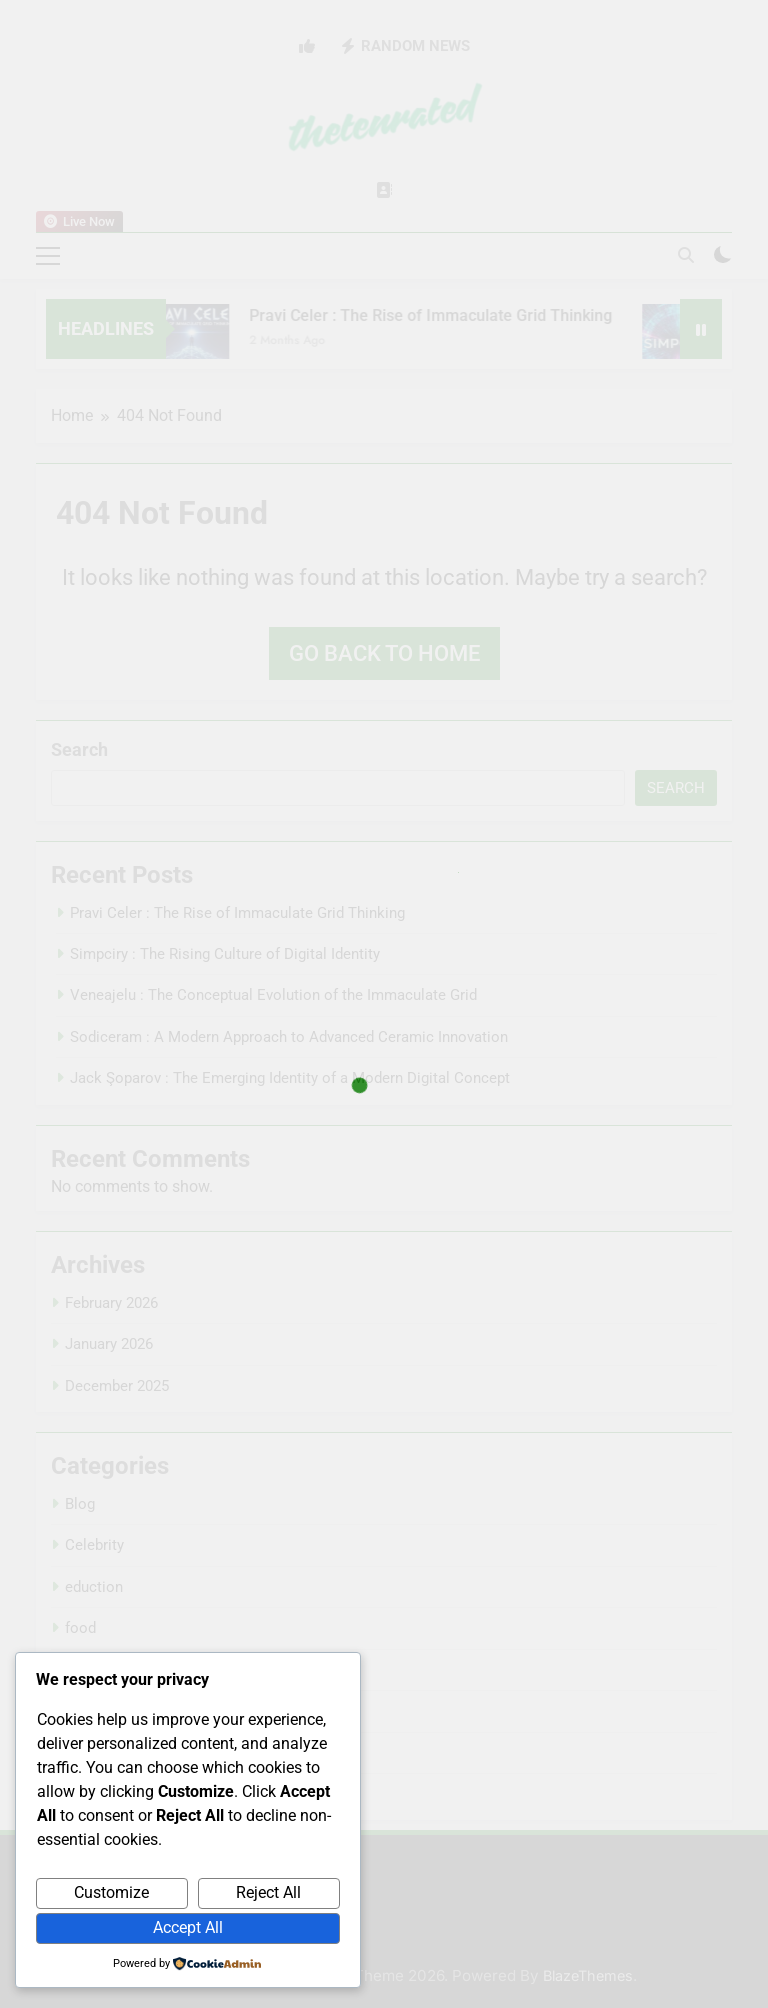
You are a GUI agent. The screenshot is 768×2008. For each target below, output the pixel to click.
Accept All (188, 1927)
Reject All (268, 1892)
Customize (111, 1892)
